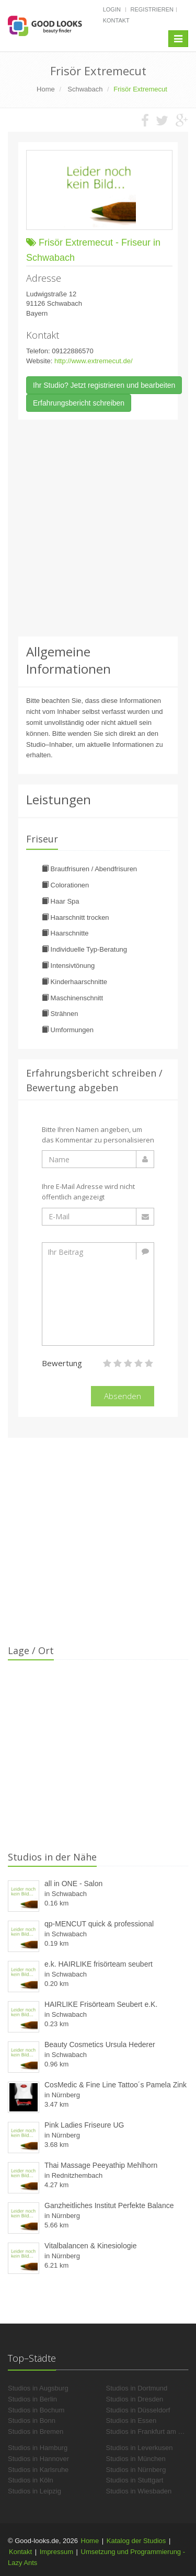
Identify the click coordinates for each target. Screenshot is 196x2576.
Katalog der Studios (136, 2541)
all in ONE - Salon (73, 1883)
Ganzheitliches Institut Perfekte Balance (109, 2205)
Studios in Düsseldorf (138, 2410)
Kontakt (116, 20)
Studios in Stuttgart (135, 2480)
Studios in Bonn (31, 2420)
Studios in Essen (131, 2420)
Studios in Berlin (32, 2399)
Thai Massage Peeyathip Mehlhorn (100, 2165)
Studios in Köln (30, 2480)
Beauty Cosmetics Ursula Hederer (99, 2044)
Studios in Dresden (135, 2399)
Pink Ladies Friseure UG (84, 2125)
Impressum (56, 2552)
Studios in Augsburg (38, 2388)
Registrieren (152, 9)
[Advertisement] (98, 528)
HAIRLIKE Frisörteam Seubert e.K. (100, 2004)
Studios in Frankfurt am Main (149, 2431)
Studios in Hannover (38, 2459)
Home (90, 2541)
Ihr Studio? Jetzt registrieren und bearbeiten (104, 385)
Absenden (122, 1396)
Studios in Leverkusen (139, 2448)
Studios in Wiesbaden (139, 2491)
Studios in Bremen (35, 2431)
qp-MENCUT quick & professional (99, 1924)
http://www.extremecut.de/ (93, 361)
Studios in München (136, 2459)
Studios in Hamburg (37, 2448)
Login (112, 9)
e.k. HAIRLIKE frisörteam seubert (98, 1964)
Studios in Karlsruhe (38, 2470)
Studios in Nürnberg (136, 2470)
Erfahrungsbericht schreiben (78, 403)
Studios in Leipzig (34, 2491)
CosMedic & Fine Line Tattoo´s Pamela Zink (115, 2085)
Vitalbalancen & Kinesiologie (90, 2246)
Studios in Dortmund (137, 2388)
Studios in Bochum (36, 2410)
